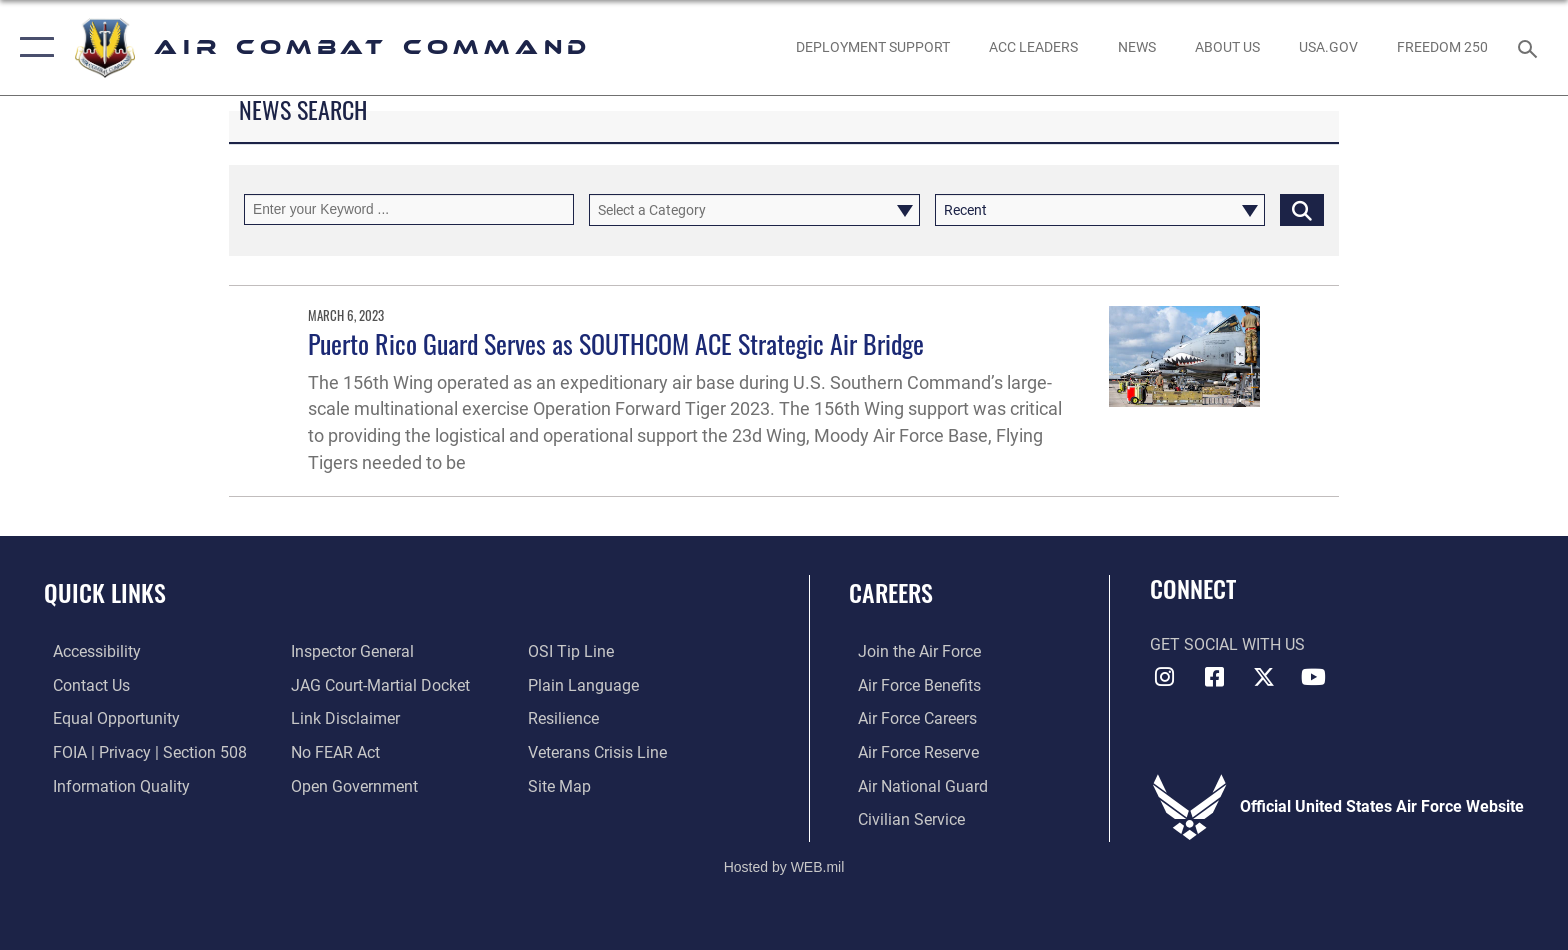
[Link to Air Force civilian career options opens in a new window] (902, 818)
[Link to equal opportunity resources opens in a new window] (107, 718)
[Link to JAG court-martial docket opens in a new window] (377, 685)
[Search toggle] (1530, 47)
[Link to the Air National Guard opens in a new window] (914, 785)
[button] (32, 47)
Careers (891, 592)
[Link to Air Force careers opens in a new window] (908, 718)
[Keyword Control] (409, 209)
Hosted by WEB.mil (784, 865)
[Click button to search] (1302, 209)
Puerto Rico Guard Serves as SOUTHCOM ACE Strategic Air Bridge (616, 343)
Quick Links (105, 592)
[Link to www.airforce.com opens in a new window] (910, 651)
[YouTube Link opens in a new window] (1314, 677)
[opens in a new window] (1328, 47)
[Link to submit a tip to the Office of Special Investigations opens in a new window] (574, 651)
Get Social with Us (1227, 644)
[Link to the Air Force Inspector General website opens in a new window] (349, 651)
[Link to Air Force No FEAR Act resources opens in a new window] (332, 751)
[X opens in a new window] (1264, 677)
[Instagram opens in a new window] (1165, 677)
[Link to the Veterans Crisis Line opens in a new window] (600, 751)
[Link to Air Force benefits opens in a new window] (910, 685)
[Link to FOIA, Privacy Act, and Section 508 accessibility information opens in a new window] (141, 751)
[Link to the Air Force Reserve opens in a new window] (909, 751)
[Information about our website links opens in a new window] (342, 718)
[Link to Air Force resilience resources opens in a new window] (566, 718)
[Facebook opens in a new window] (1214, 677)
